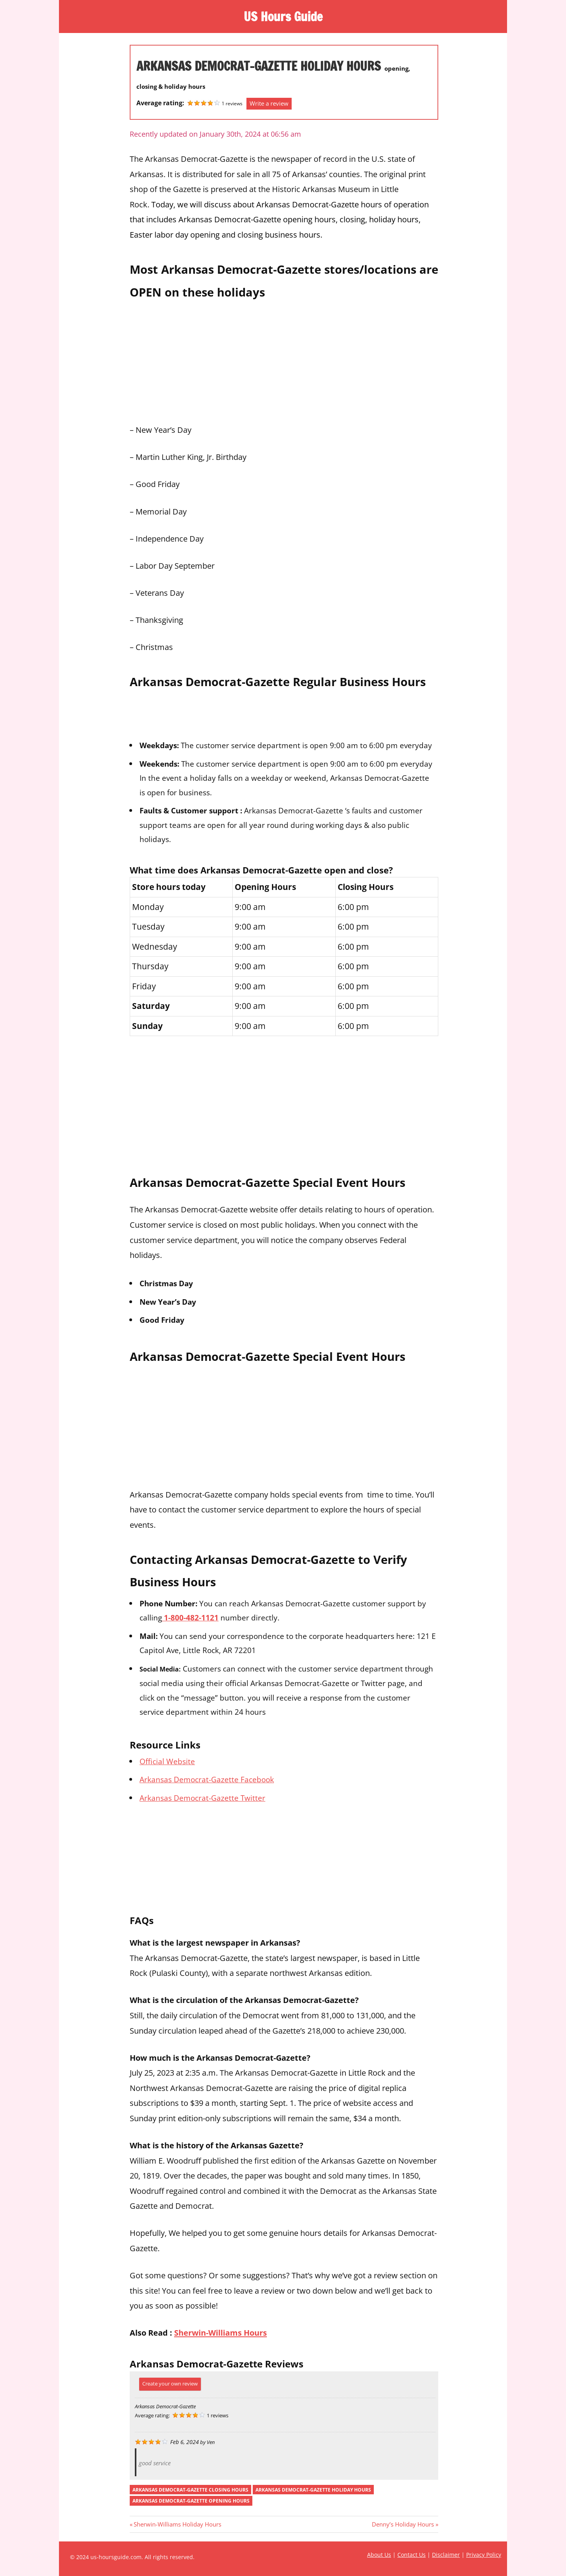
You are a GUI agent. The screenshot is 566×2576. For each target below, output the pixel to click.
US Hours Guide (283, 16)
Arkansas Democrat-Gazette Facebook (207, 1779)
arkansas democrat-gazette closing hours (190, 2489)
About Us (379, 2554)
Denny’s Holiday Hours (403, 2524)
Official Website (167, 1761)
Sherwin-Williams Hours (220, 2332)
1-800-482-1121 (190, 1617)
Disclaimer (446, 2554)
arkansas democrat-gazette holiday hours (313, 2489)
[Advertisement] (284, 359)
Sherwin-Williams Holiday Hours (177, 2524)
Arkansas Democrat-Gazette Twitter (202, 1797)
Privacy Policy (483, 2554)
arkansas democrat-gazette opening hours (191, 2500)
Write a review (269, 103)
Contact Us (411, 2554)
